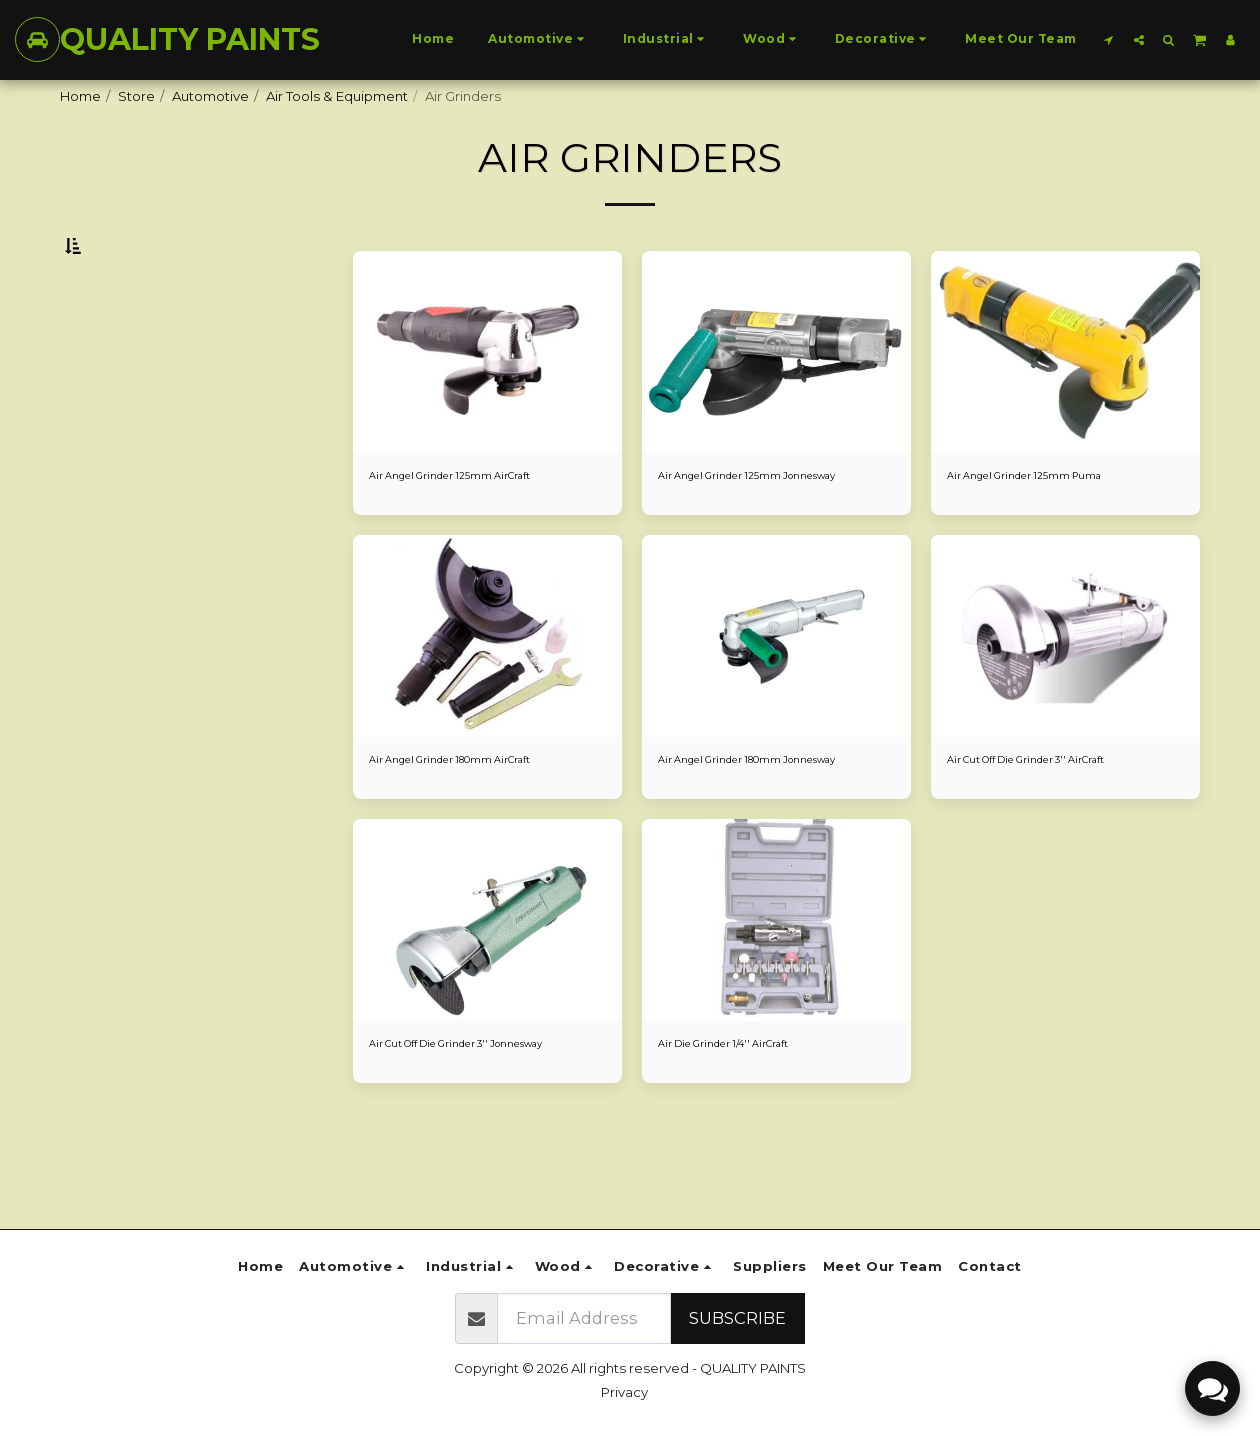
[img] (487, 401)
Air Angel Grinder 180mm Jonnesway (739, 826)
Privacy (624, 1392)
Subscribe (737, 1318)
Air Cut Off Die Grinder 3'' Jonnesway (450, 1136)
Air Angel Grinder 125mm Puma (1047, 526)
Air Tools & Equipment (337, 96)
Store (136, 96)
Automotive (210, 96)
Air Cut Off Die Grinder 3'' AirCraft (1053, 816)
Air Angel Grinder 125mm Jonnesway (776, 526)
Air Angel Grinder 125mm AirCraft (474, 526)
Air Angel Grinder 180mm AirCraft (475, 816)
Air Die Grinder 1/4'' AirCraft (744, 1126)
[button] (1109, 39)
